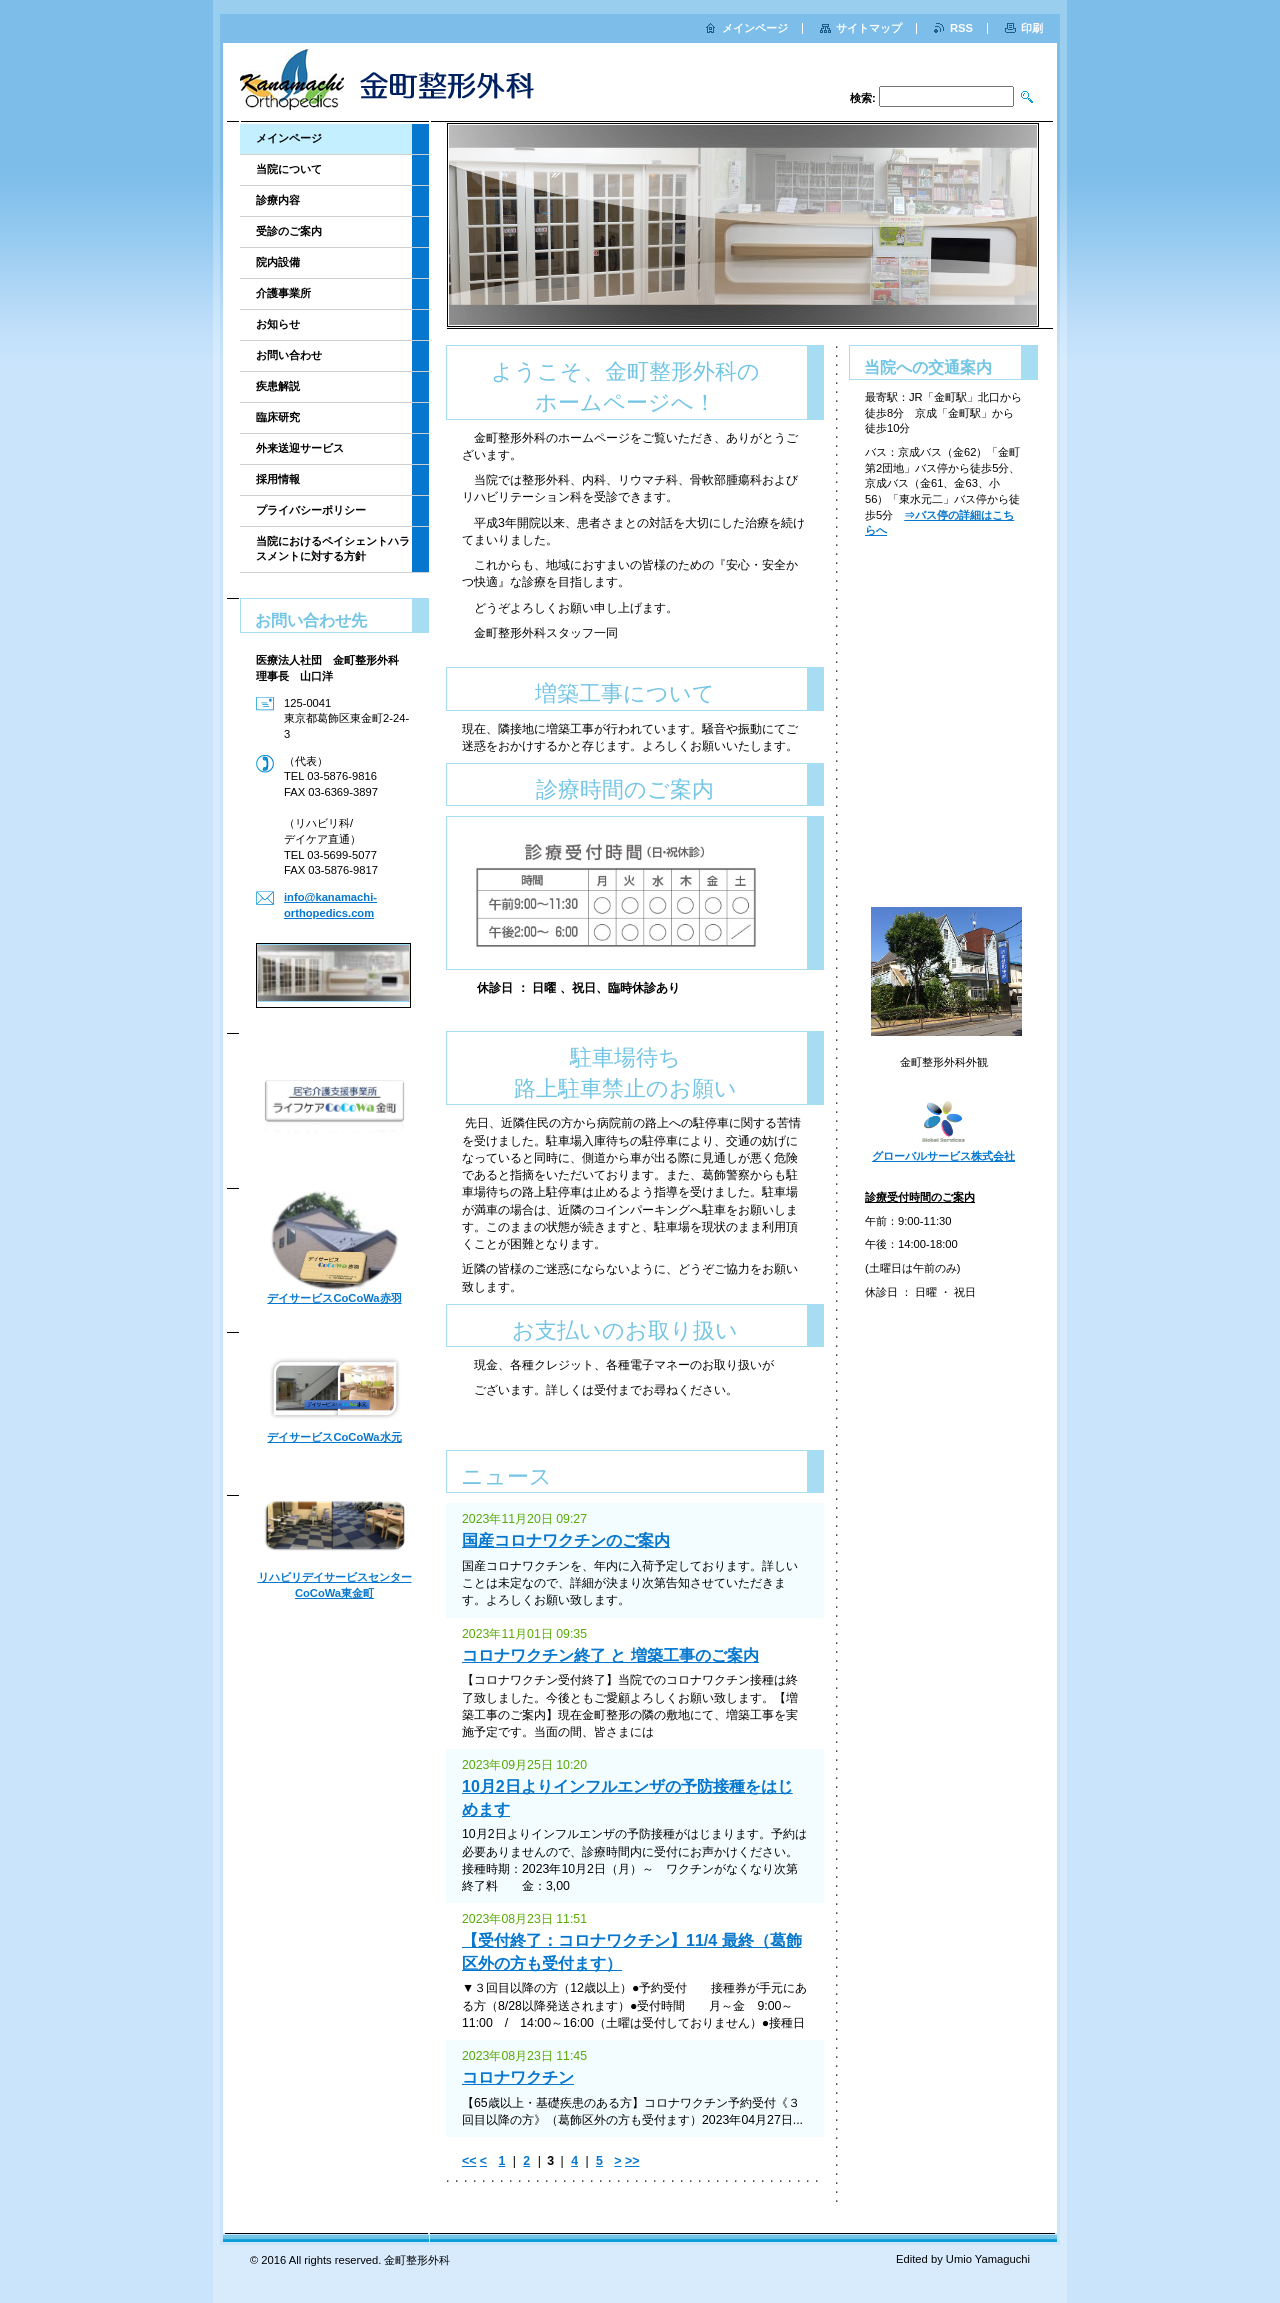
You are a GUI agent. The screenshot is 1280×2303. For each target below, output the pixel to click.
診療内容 (278, 200)
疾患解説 (278, 386)
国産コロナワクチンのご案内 (566, 1540)
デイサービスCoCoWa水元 (334, 1437)
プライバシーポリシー (311, 510)
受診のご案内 (289, 231)
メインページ (289, 138)
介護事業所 (283, 293)
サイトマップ (869, 28)
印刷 (1032, 28)
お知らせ (278, 324)
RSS (961, 28)
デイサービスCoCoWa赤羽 (334, 1298)
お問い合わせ (289, 355)
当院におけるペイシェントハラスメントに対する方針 (333, 548)
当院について (289, 169)
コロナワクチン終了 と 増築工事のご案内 (610, 1655)
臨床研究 (278, 417)
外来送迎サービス (300, 448)
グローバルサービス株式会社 (943, 1156)
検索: (863, 98)
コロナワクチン (518, 2077)
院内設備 (278, 262)
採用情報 (278, 479)
